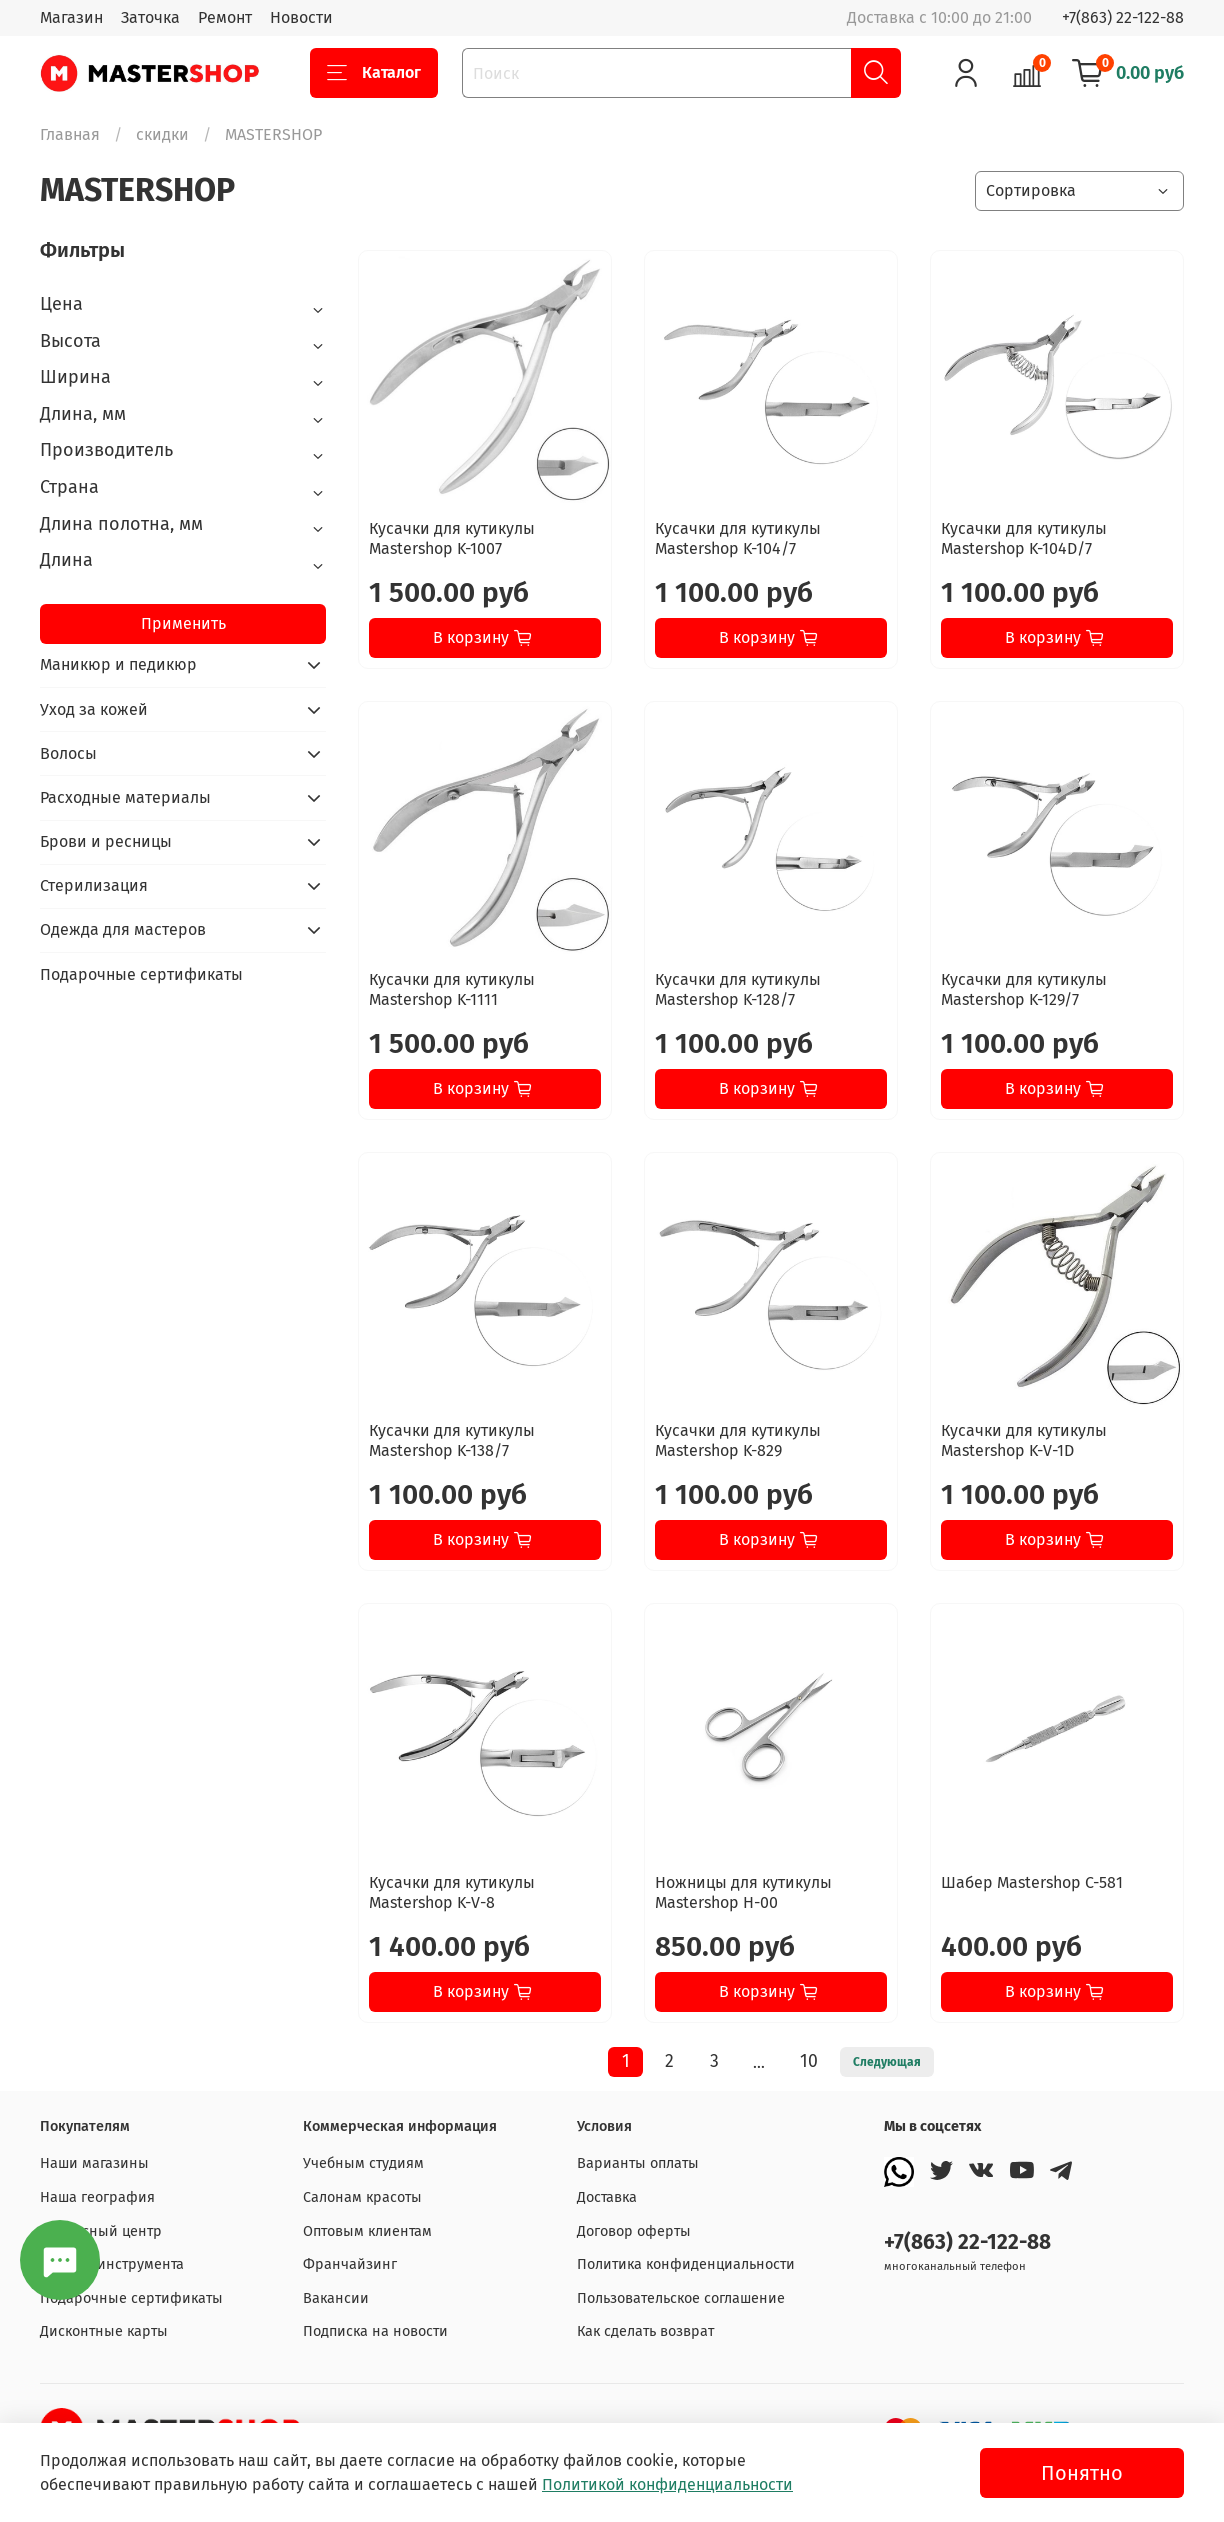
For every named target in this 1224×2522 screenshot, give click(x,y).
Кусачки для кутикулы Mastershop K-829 (738, 1440)
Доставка (607, 2197)
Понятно (1082, 2473)
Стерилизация (94, 885)
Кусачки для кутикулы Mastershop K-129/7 (1024, 989)
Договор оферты (634, 2231)
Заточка (150, 17)
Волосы (68, 753)
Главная (70, 134)
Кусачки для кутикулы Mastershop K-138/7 (452, 1440)
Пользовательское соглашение (681, 2298)
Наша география (97, 2197)
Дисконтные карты (104, 2331)
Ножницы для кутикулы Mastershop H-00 (743, 1892)
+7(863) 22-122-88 (1123, 17)
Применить (183, 623)
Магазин (71, 17)
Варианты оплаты (638, 2163)
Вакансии (336, 2298)
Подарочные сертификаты (141, 974)
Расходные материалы (125, 797)
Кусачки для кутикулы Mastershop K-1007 (452, 538)
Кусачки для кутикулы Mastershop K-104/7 (738, 538)
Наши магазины (94, 2163)
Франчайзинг (350, 2264)
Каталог (374, 73)
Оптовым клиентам (367, 2231)
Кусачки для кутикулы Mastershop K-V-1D (1024, 1440)
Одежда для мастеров (123, 929)
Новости (301, 17)
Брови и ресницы (106, 841)
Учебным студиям (363, 2163)
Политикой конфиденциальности (667, 2484)
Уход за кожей (94, 709)
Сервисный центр (101, 2231)
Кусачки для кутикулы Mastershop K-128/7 (738, 989)
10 (809, 2061)
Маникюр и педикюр (118, 664)
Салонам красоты (362, 2197)
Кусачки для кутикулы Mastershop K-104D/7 (1024, 538)
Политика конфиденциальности (686, 2264)
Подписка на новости (375, 2331)
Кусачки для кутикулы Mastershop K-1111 (452, 989)
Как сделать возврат (645, 2331)
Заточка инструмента (112, 2264)
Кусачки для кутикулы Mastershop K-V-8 (452, 1892)
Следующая (887, 2062)
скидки (162, 134)
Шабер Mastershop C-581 (1032, 1882)
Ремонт (225, 17)
